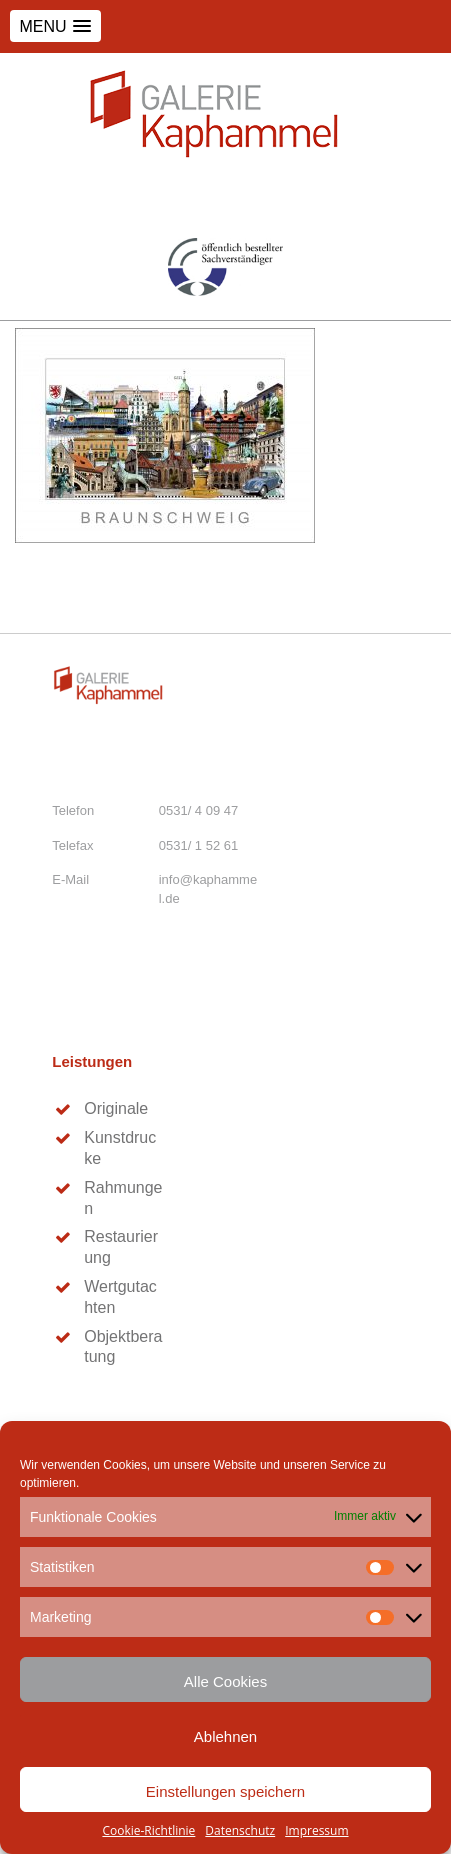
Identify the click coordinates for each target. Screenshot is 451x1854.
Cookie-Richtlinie (148, 1830)
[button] (55, 26)
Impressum (316, 1830)
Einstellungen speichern (225, 1791)
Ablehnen (225, 1736)
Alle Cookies (225, 1681)
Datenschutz (240, 1830)
